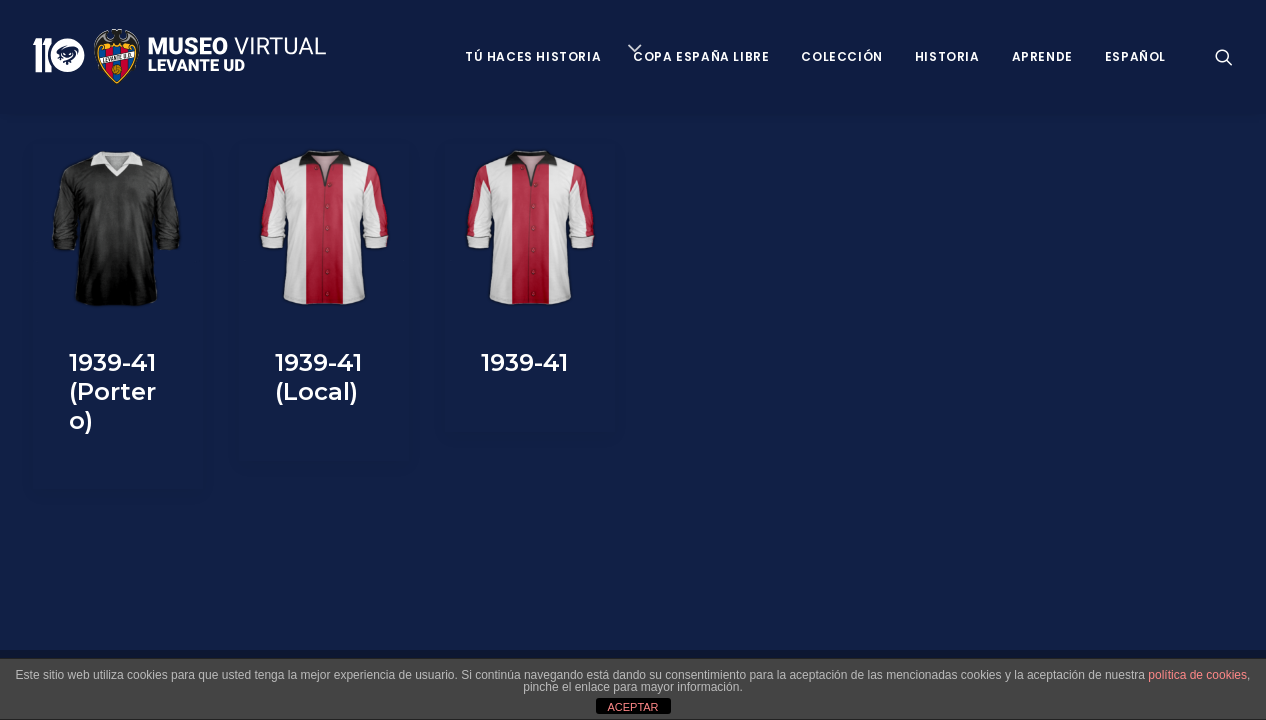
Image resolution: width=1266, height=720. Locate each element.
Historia (947, 56)
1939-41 (524, 362)
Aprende (1042, 56)
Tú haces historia (533, 56)
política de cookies (1197, 675)
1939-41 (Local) (318, 377)
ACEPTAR (632, 707)
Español (1135, 56)
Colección (841, 56)
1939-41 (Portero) (112, 391)
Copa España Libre (701, 56)
